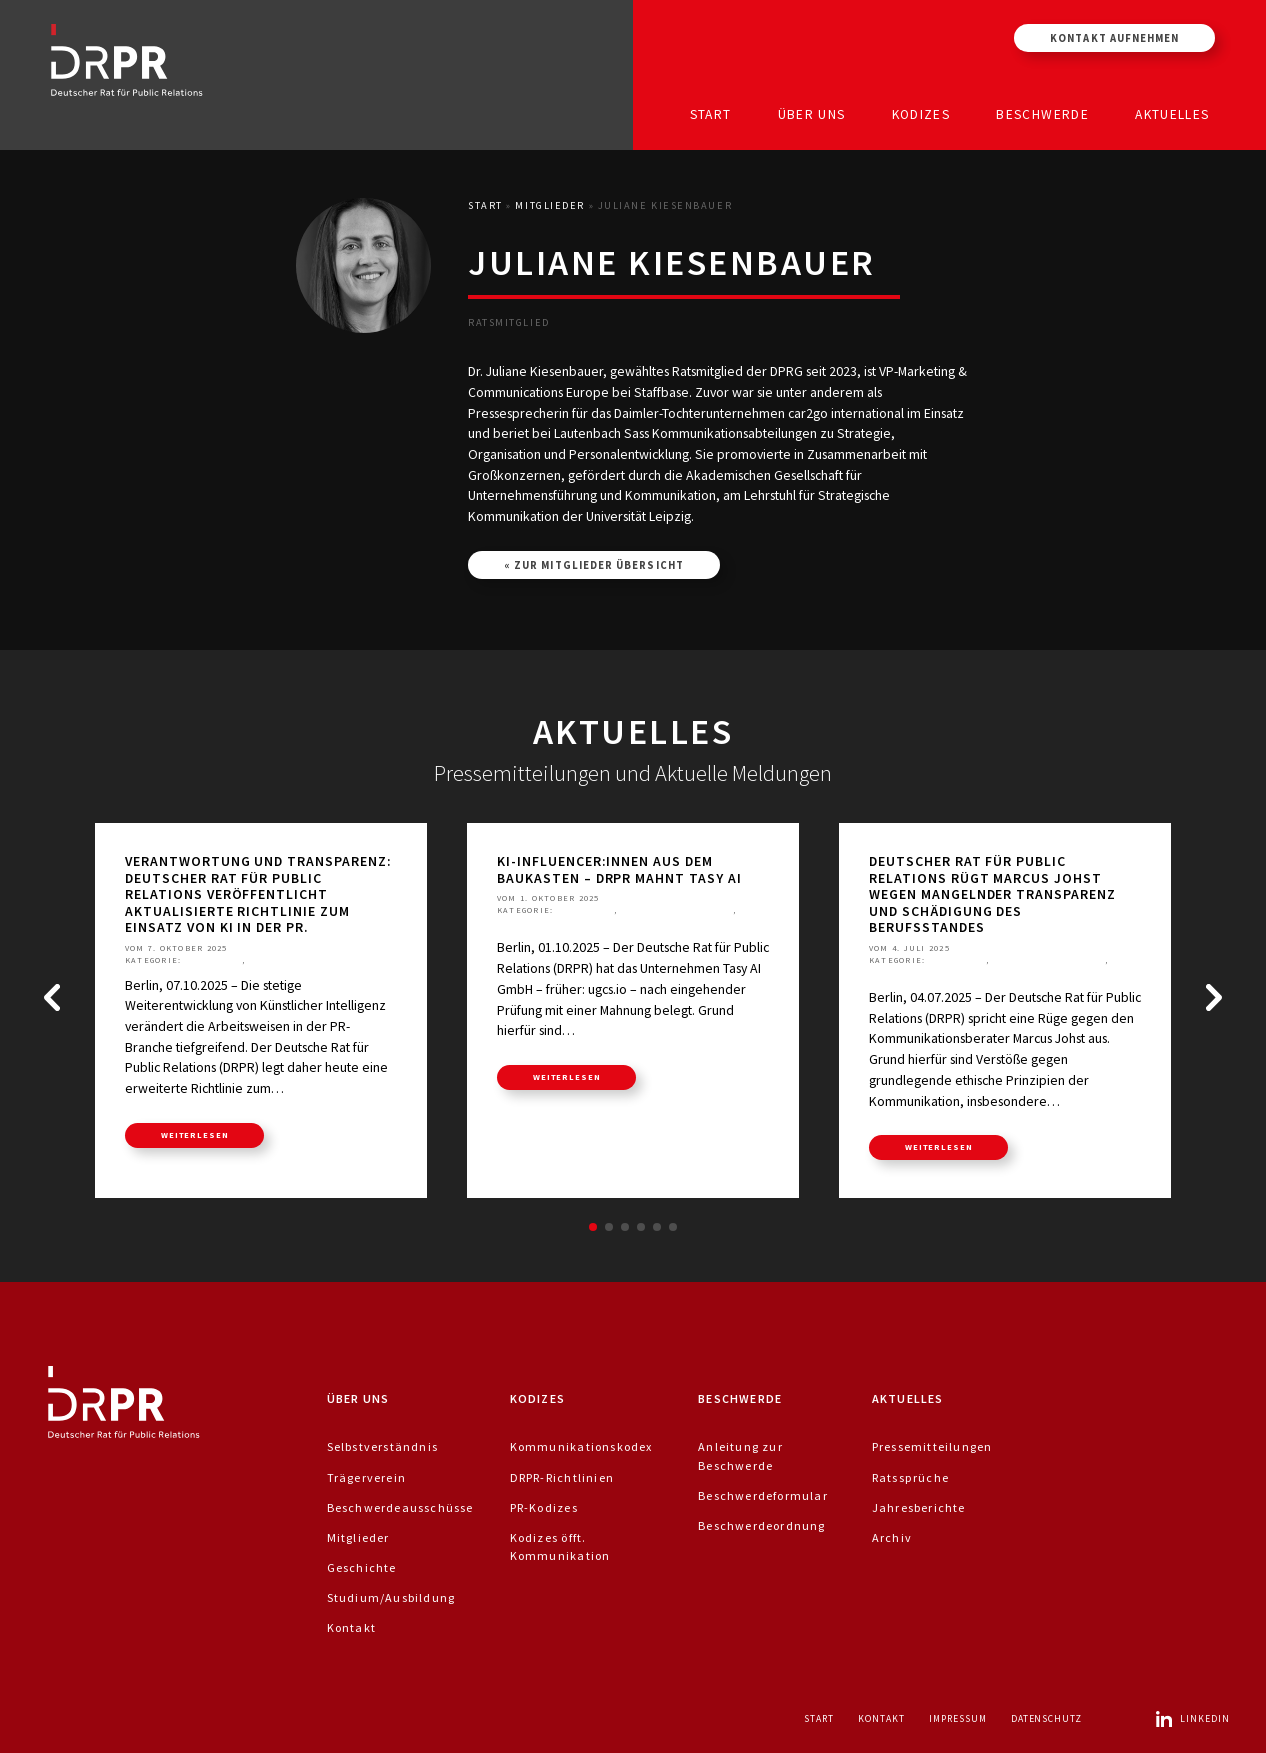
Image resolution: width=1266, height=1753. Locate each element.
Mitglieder (550, 205)
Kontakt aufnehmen (1114, 38)
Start (711, 113)
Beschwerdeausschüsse (400, 1507)
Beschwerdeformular (763, 1495)
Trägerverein (367, 1477)
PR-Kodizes (544, 1507)
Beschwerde (1042, 113)
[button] (51, 998)
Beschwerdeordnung (762, 1525)
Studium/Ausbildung (391, 1597)
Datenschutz (1047, 1718)
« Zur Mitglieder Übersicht (594, 565)
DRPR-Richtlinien (562, 1477)
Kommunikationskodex (581, 1446)
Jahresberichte (919, 1507)
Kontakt (351, 1627)
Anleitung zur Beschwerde (740, 1455)
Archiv (892, 1537)
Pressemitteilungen (303, 960)
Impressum (958, 1718)
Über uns (812, 113)
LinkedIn (1192, 1718)
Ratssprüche (531, 923)
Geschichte (362, 1567)
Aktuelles (1172, 113)
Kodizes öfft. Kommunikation (560, 1546)
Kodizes (921, 113)
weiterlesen (194, 1135)
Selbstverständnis (383, 1446)
